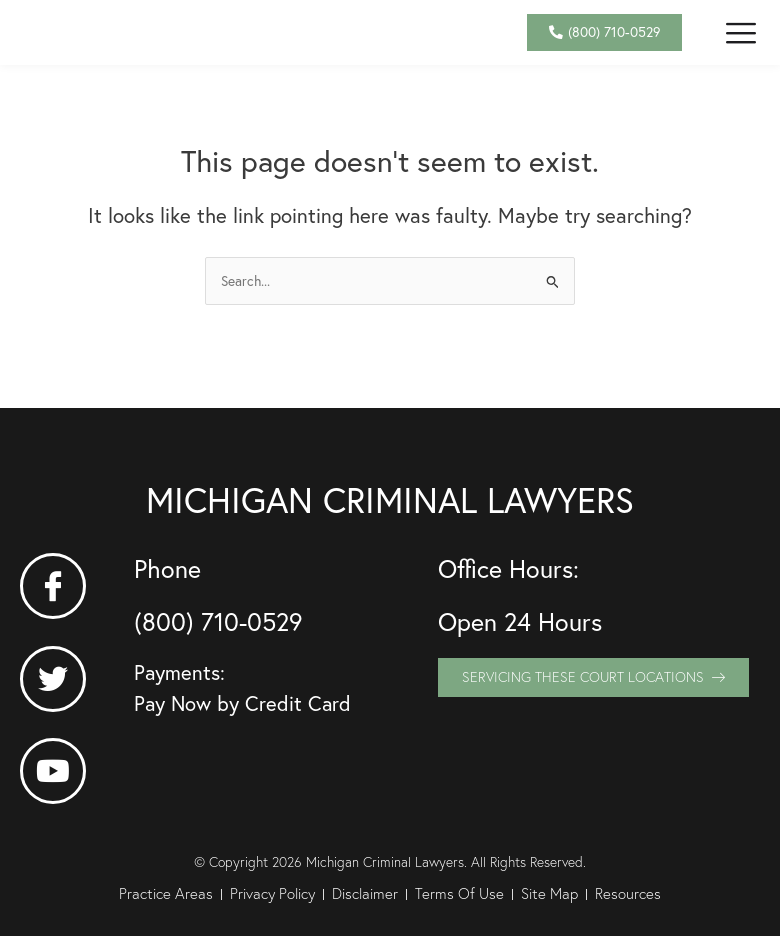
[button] (741, 45)
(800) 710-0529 (218, 621)
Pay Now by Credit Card (242, 703)
